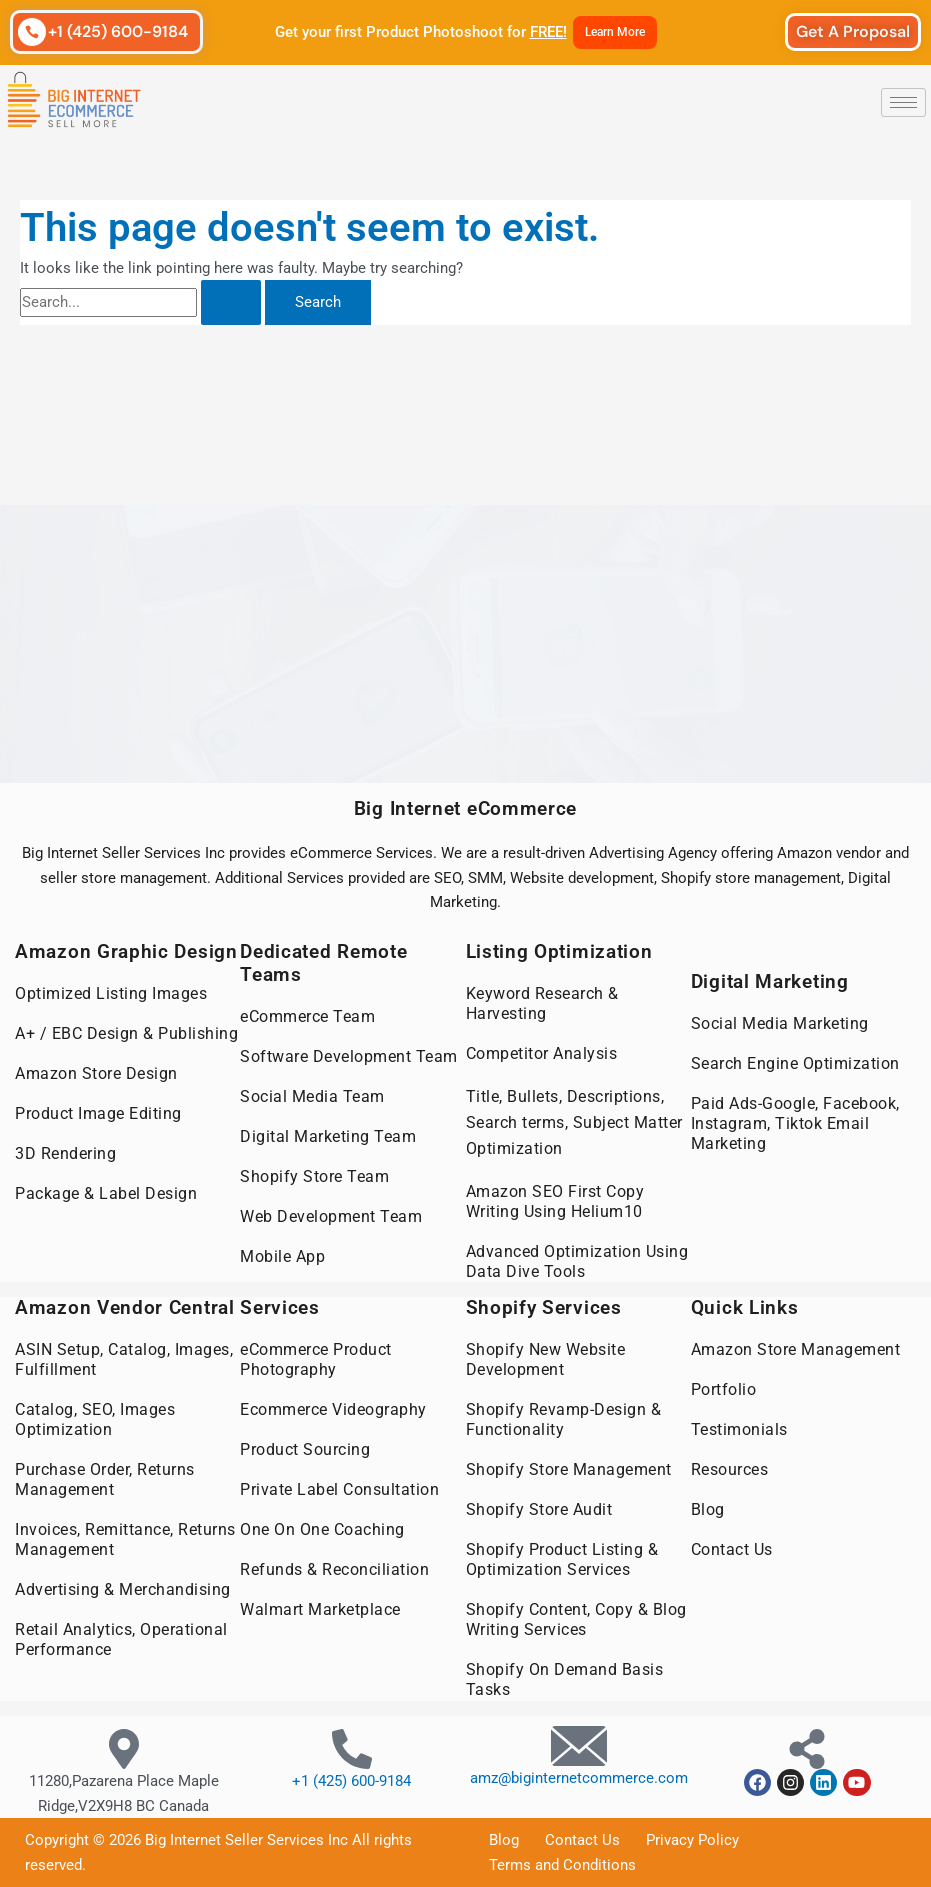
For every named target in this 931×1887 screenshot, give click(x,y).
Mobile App (282, 1256)
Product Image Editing (98, 1113)
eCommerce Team (307, 1016)
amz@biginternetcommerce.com (579, 1778)
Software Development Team (349, 1056)
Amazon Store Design (96, 1073)
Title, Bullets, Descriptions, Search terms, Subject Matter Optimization (574, 1122)
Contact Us (732, 1549)
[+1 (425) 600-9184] (32, 32)
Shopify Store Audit (539, 1509)
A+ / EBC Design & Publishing (126, 1033)
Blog (708, 1509)
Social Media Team (312, 1096)
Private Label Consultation (339, 1489)
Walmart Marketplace (320, 1609)
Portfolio (724, 1389)
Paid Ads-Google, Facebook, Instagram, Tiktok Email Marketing (795, 1123)
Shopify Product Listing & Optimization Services (562, 1559)
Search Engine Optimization (795, 1063)
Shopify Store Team (314, 1176)
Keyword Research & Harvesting (542, 1003)
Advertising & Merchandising (123, 1589)
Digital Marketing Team (328, 1136)
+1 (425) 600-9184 (118, 31)
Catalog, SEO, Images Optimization (95, 1419)
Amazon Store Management (796, 1349)
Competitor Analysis (542, 1053)
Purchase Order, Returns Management (105, 1479)
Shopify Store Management (569, 1469)
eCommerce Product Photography (316, 1359)
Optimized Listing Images (111, 993)
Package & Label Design (106, 1193)
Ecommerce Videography (333, 1409)
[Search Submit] (231, 302)
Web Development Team (331, 1216)
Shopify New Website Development (546, 1359)
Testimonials (739, 1429)
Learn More (615, 32)
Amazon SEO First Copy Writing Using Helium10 (555, 1201)
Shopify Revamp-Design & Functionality (564, 1419)
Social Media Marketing (780, 1023)
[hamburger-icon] (903, 102)
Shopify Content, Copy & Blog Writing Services (576, 1619)
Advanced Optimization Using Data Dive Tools (577, 1261)
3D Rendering (65, 1153)
